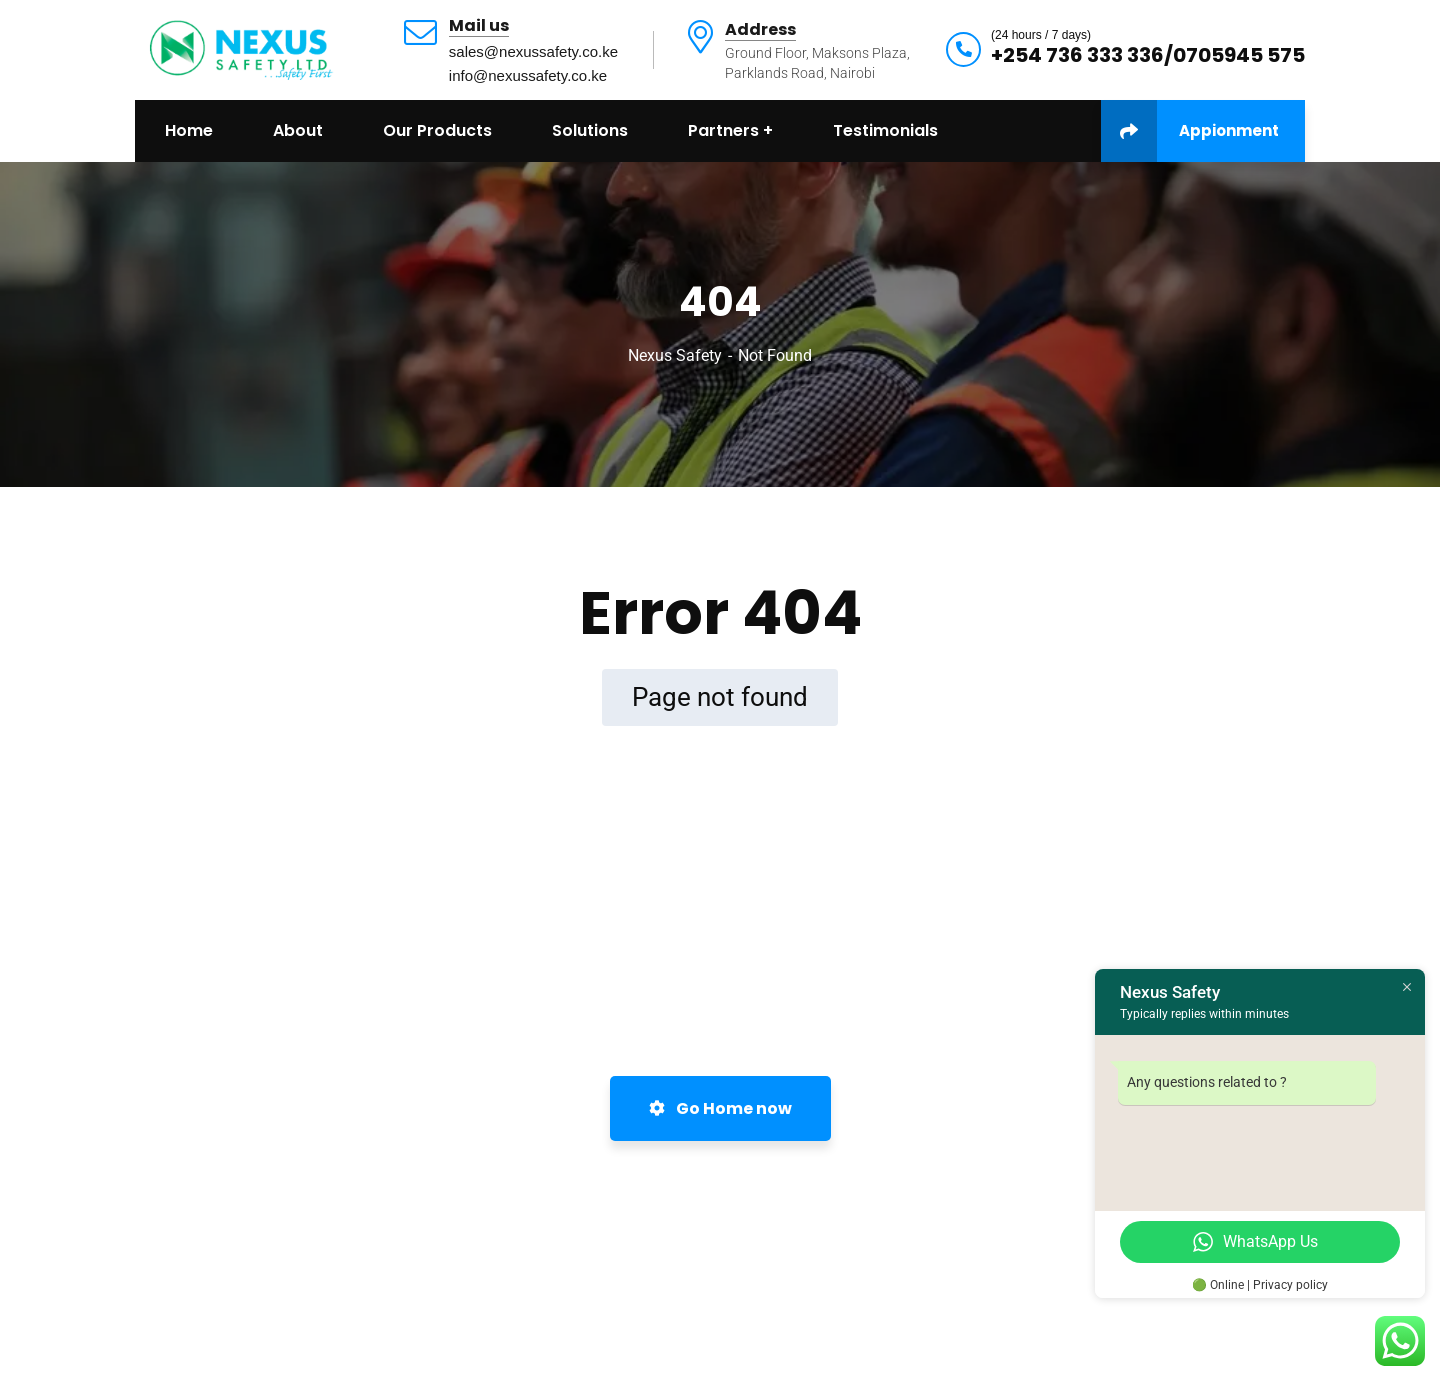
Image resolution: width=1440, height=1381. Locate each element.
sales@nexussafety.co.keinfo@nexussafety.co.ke (533, 63)
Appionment (1190, 131)
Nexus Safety (675, 355)
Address (760, 30)
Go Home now (720, 1108)
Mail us (479, 26)
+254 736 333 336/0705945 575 (1148, 55)
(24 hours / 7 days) (1041, 35)
